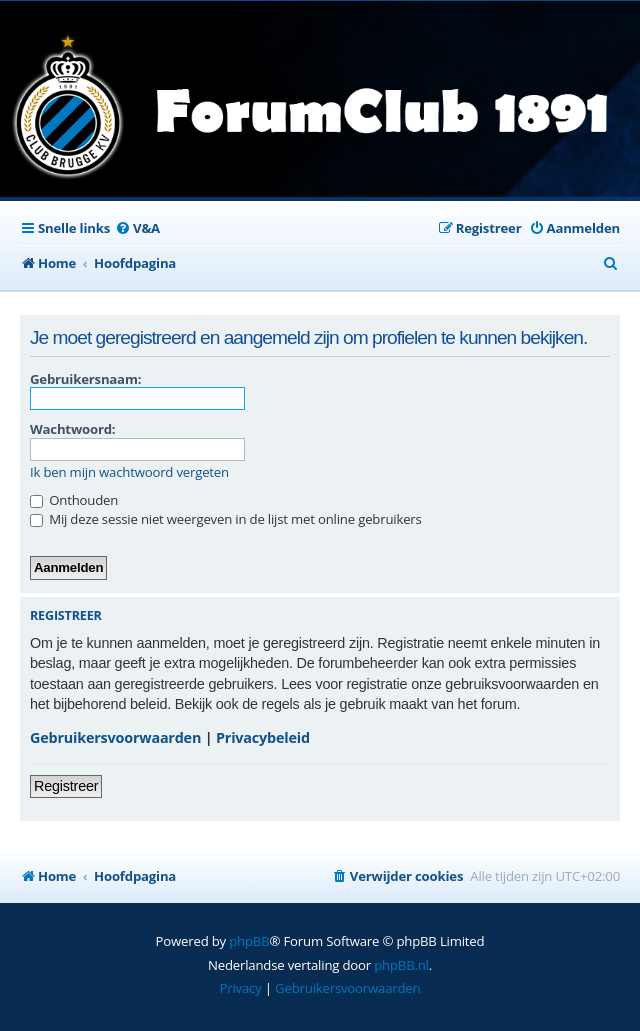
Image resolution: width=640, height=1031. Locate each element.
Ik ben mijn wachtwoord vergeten (129, 472)
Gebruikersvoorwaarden (115, 737)
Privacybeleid (263, 737)
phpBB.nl (401, 965)
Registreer (66, 786)
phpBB (249, 941)
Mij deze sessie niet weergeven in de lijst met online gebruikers (226, 519)
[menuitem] (137, 228)
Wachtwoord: (72, 429)
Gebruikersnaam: (85, 379)
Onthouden (74, 500)
